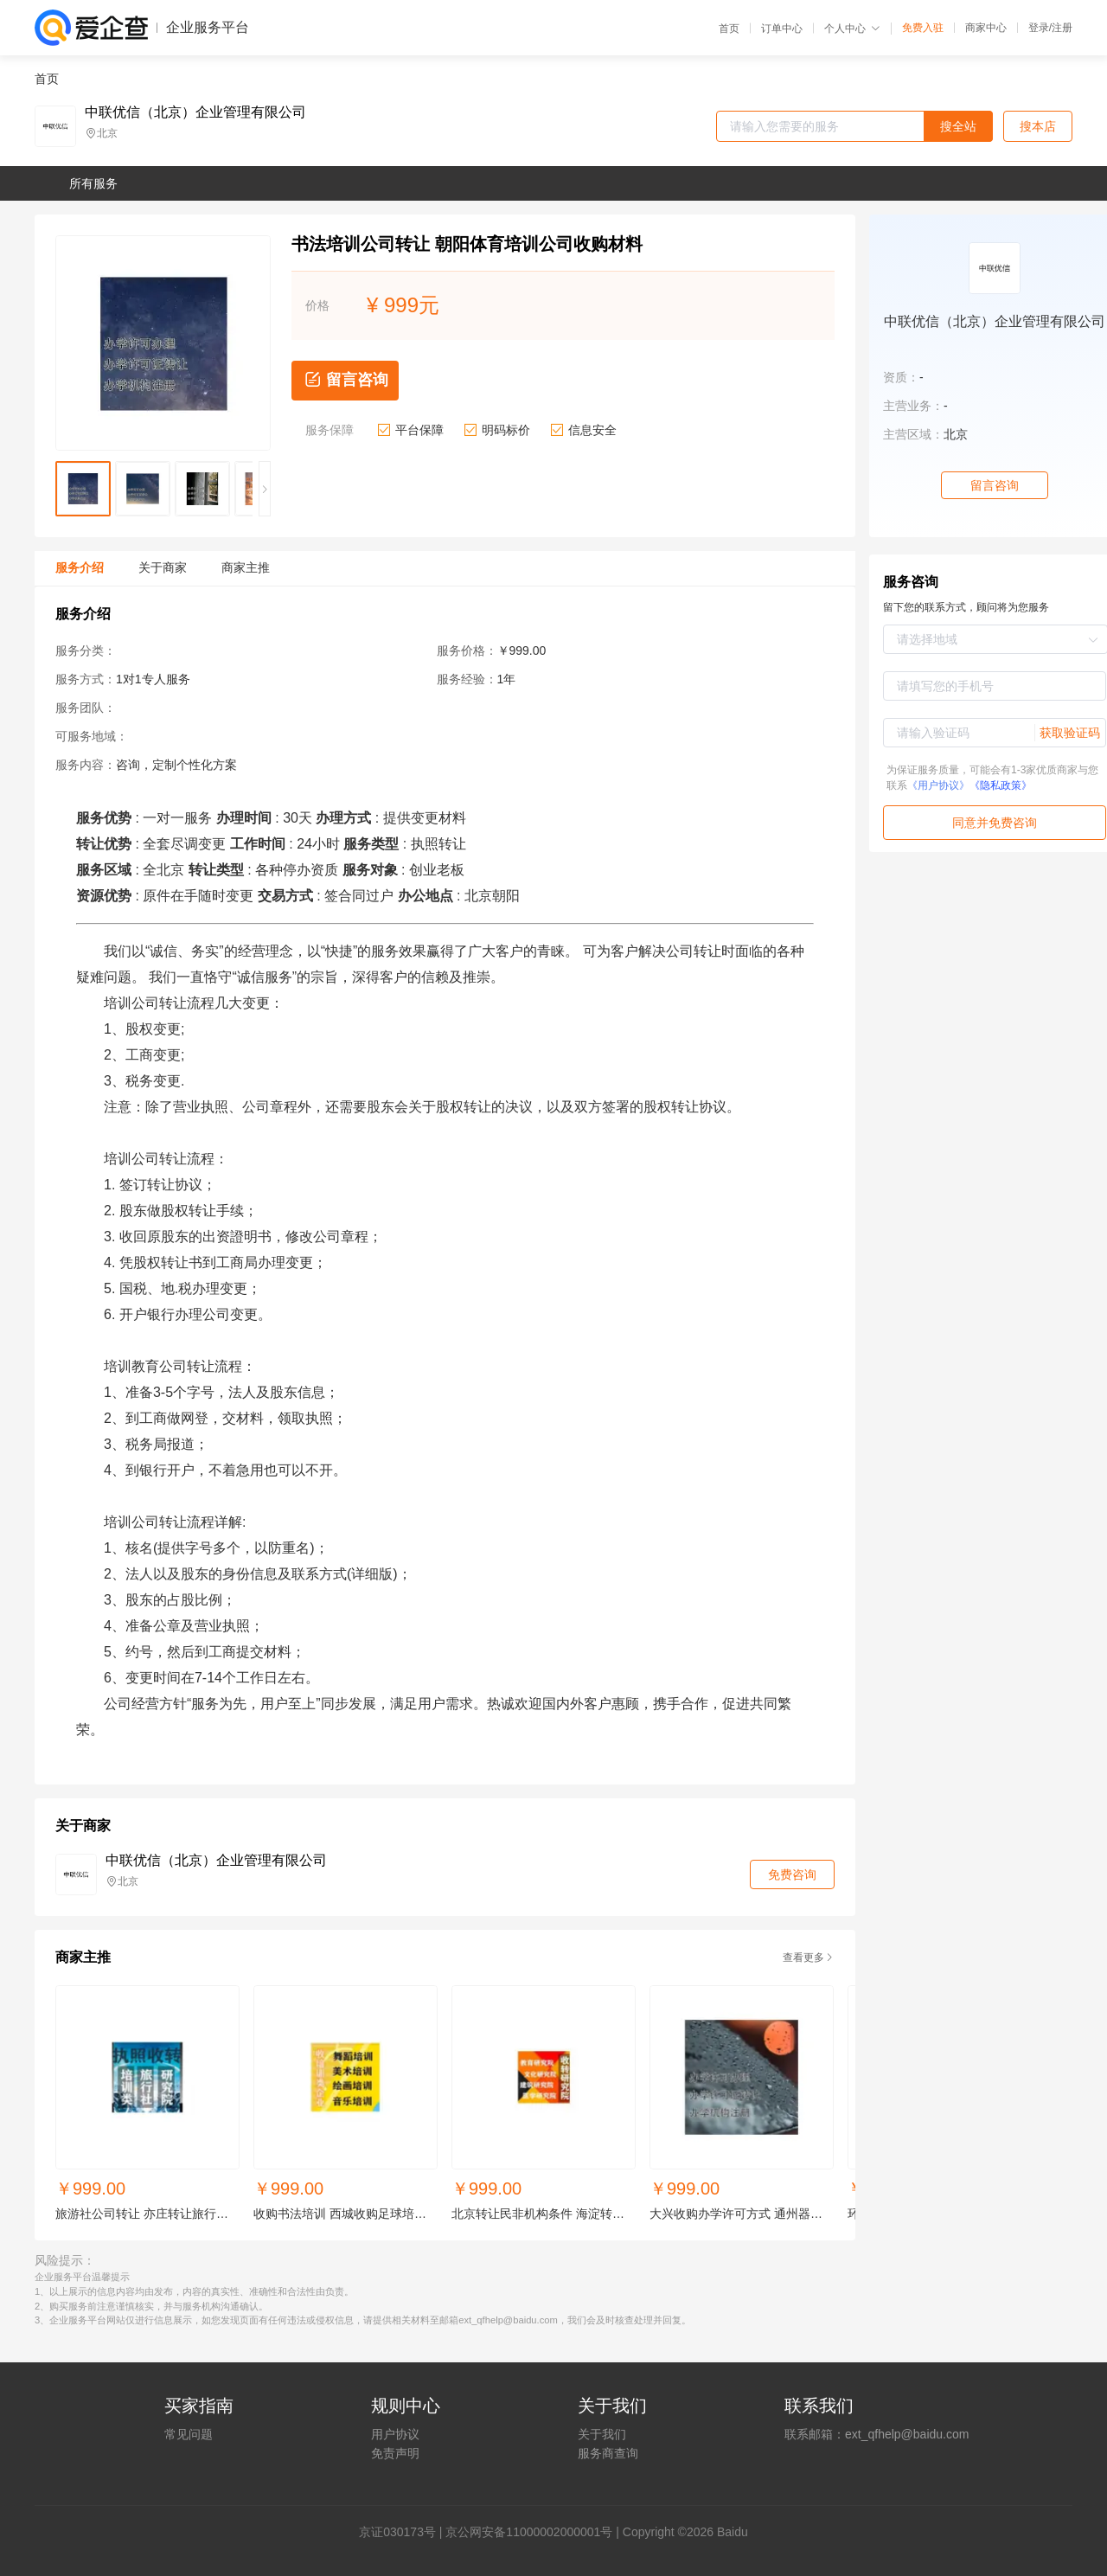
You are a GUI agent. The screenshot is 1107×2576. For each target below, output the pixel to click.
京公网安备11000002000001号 (528, 2532)
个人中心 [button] (852, 28)
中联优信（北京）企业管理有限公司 (195, 112)
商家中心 (986, 27)
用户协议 (395, 2434)
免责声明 (395, 2453)
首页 (729, 28)
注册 (1062, 28)
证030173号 (403, 2532)
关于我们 (602, 2434)
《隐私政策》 (1000, 785)
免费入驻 (923, 27)
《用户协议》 (938, 785)
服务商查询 (608, 2453)
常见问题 (188, 2434)
